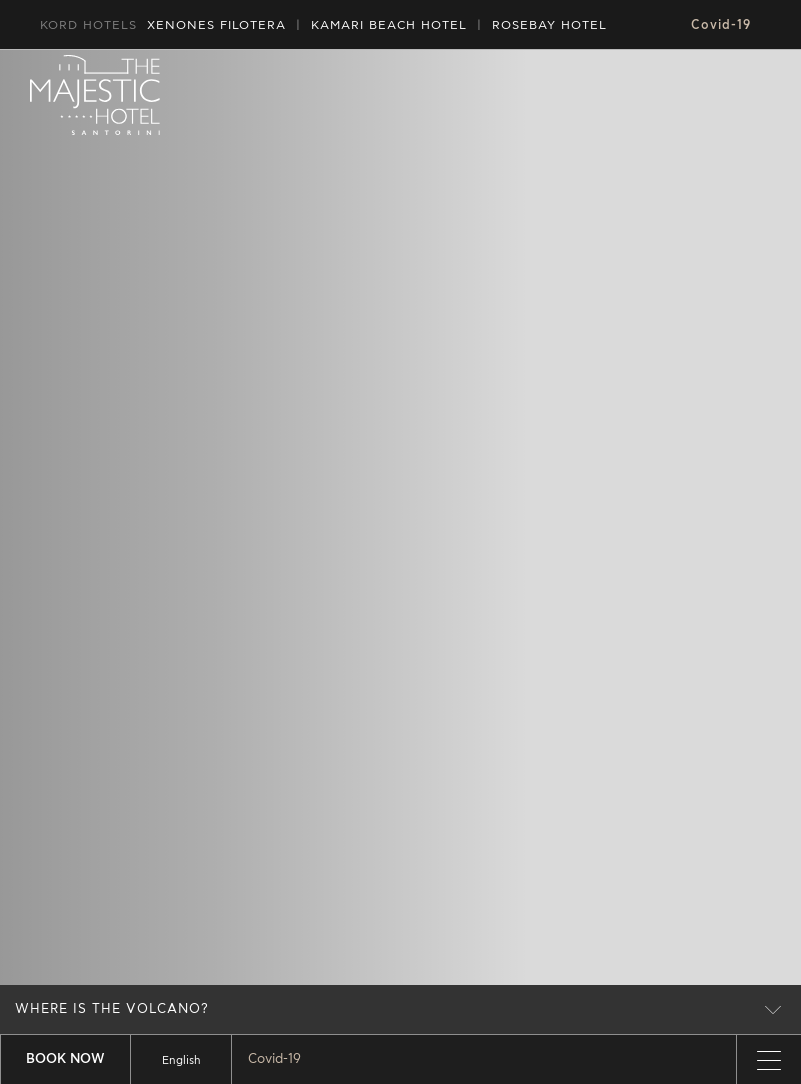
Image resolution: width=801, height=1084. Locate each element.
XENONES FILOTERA (216, 25)
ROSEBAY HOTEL (549, 25)
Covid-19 (721, 25)
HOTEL (389, 25)
